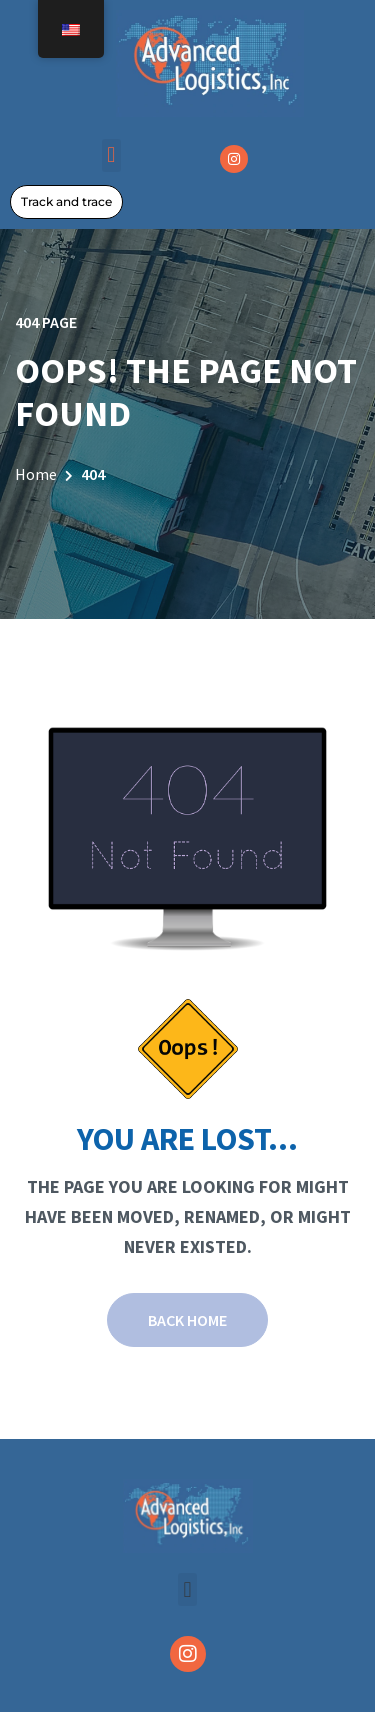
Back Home (187, 1320)
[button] (111, 155)
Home (36, 474)
